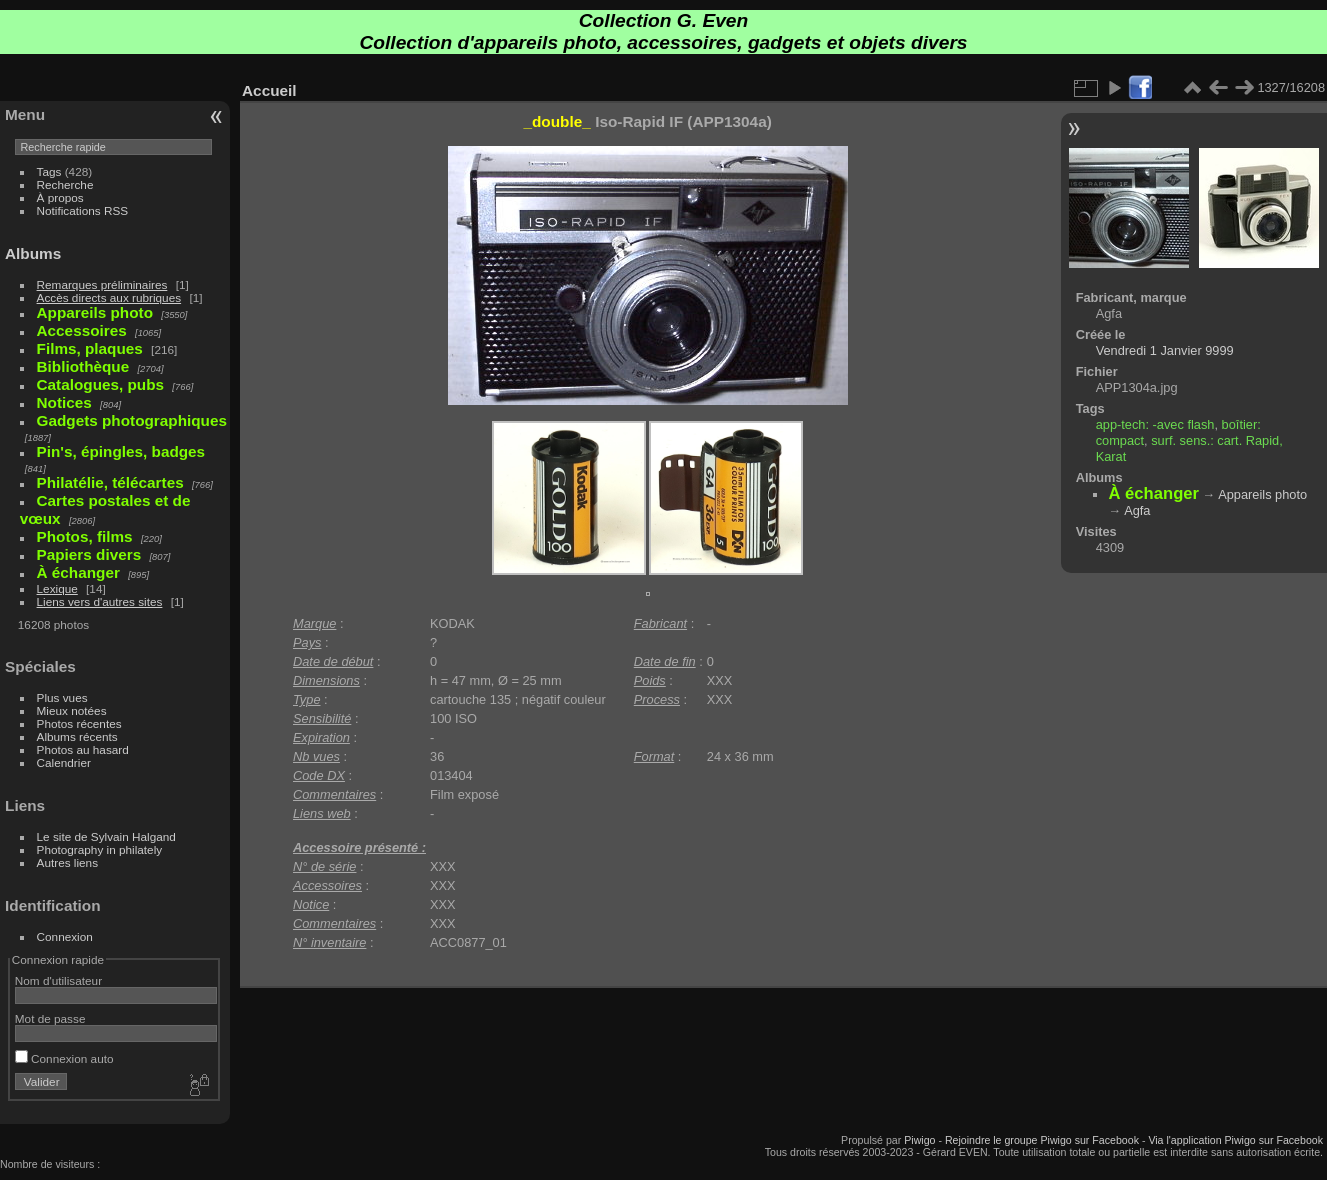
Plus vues (62, 697)
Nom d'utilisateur (58, 980)
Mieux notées (72, 710)
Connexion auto (64, 1058)
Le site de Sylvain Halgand (106, 836)
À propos (60, 197)
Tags (49, 171)
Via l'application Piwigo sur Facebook (1235, 1140)
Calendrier (64, 762)
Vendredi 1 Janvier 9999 (1165, 350)
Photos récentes (79, 723)
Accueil (269, 90)
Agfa (1137, 510)
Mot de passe (50, 1018)
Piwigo (919, 1140)
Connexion (65, 936)
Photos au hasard (83, 749)
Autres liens (67, 862)
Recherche (65, 184)
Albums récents (77, 736)
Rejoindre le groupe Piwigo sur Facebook (1042, 1140)
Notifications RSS (83, 210)
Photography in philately (100, 849)
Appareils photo (1262, 494)
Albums (33, 253)
